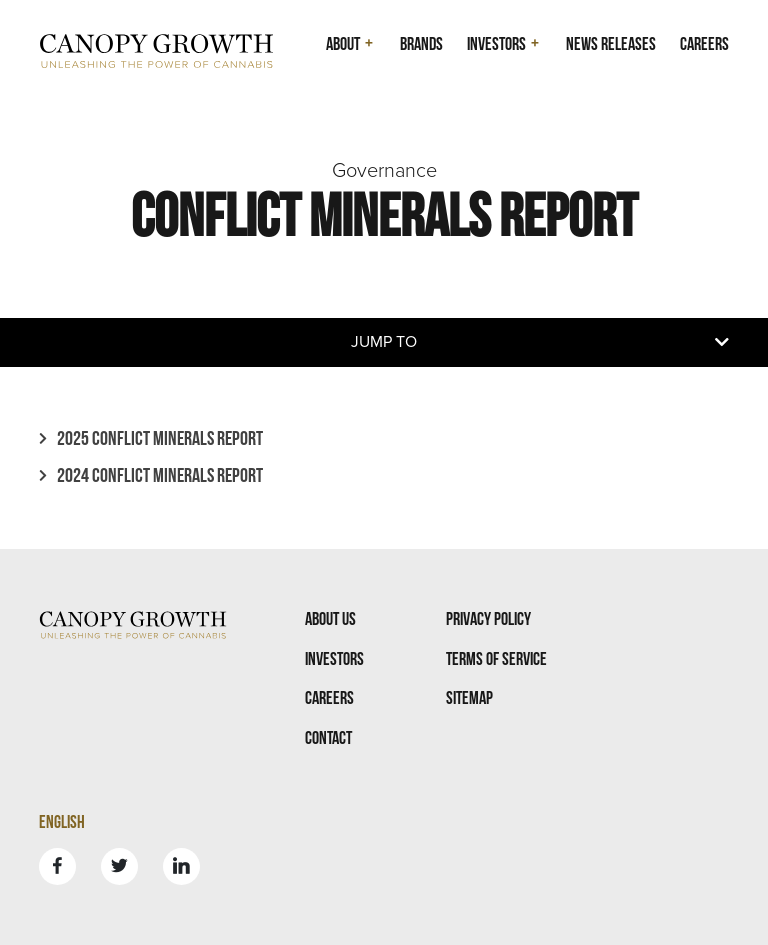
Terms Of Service (496, 658)
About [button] (343, 43)
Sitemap (469, 697)
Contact (328, 737)
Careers (704, 43)
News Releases (611, 43)
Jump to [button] (384, 342)
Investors (334, 658)
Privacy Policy (488, 618)
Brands (421, 43)
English (62, 821)
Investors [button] (496, 43)
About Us (330, 618)
